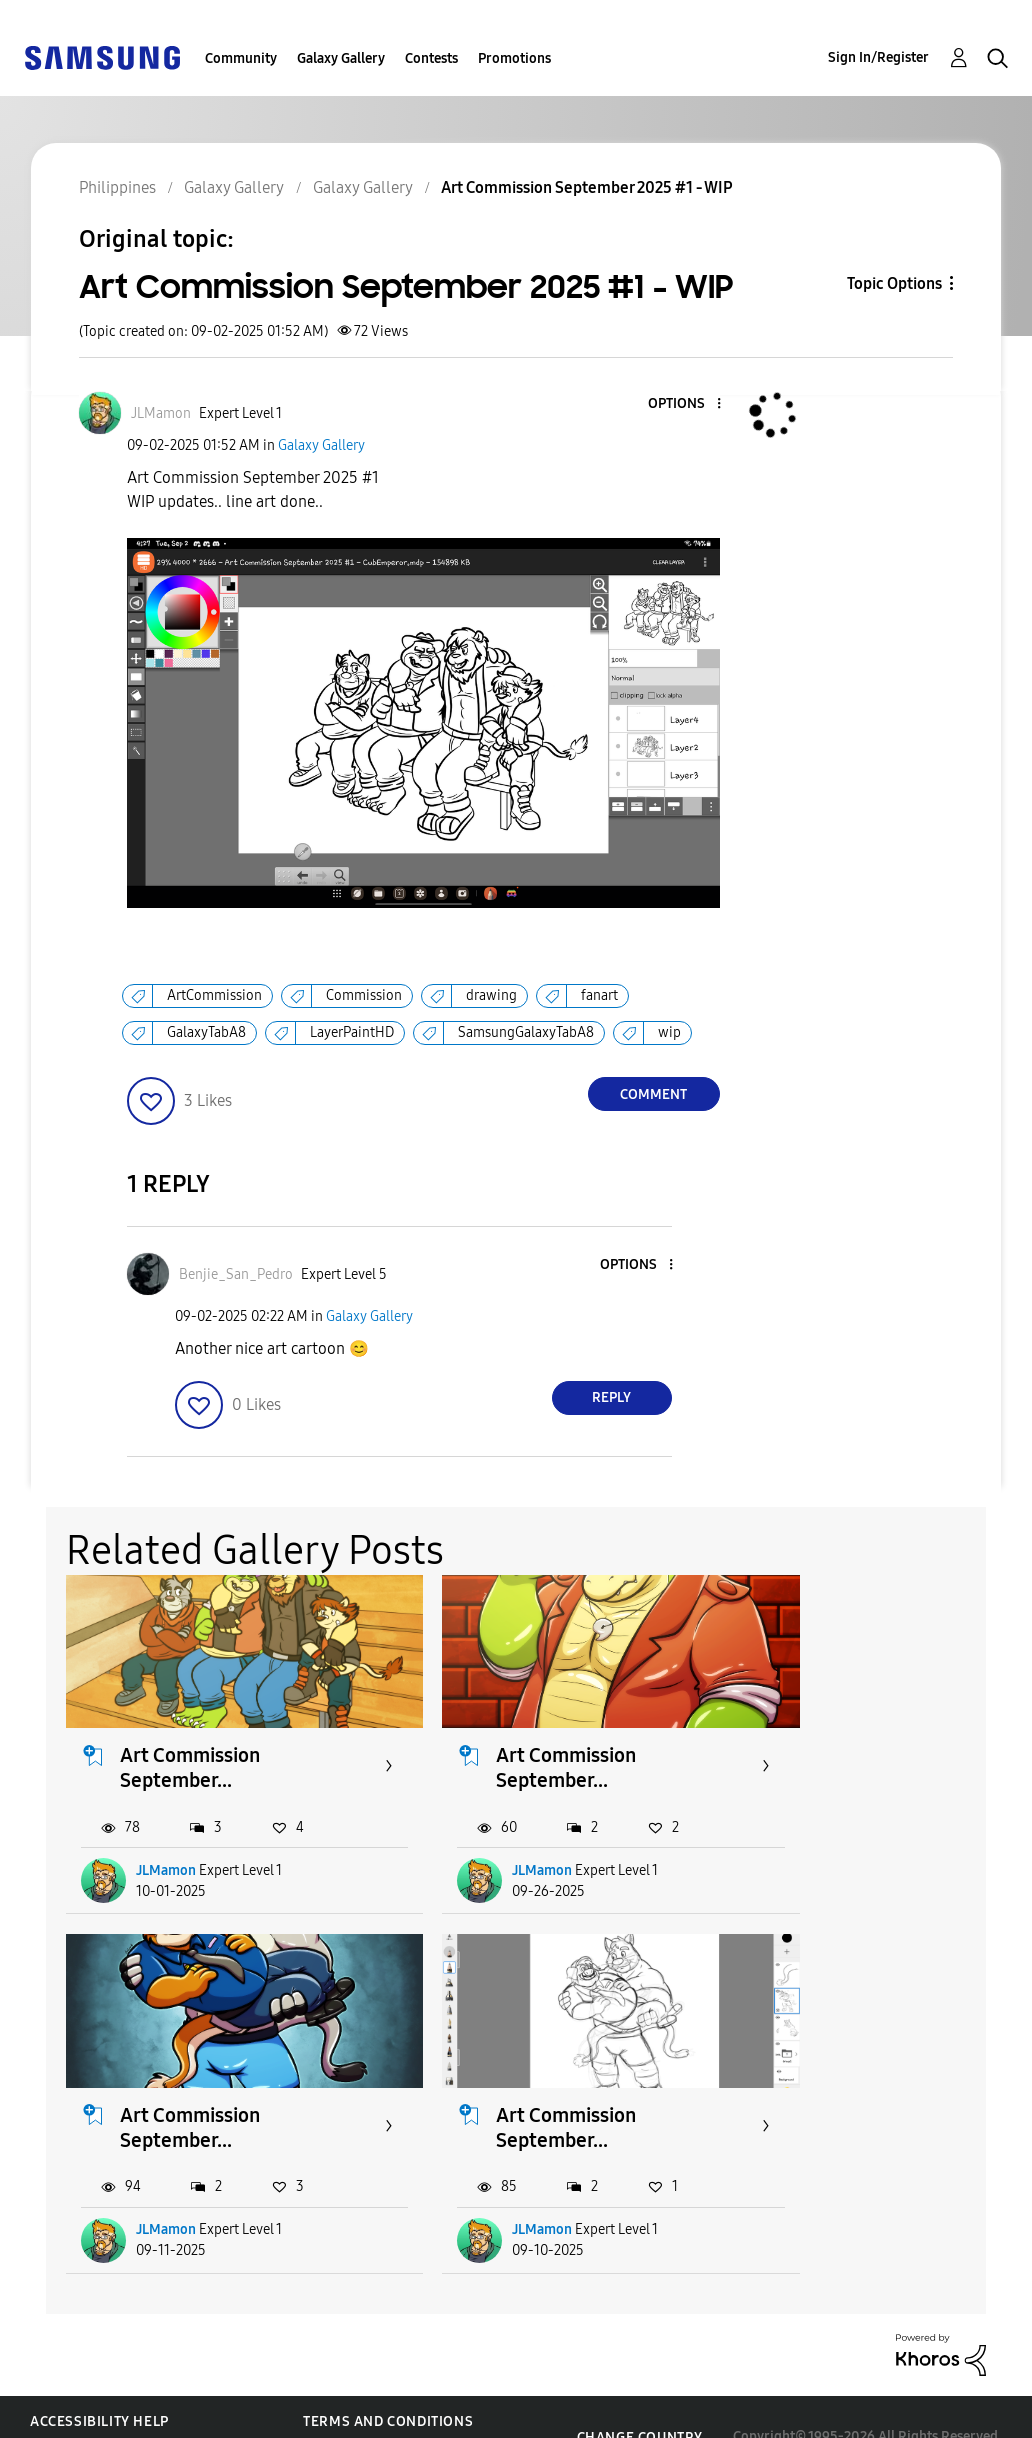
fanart (599, 995)
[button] (685, 404)
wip (669, 1032)
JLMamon (167, 1850)
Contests (431, 58)
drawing (491, 995)
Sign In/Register (878, 57)
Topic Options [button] (894, 283)
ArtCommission (214, 995)
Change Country (640, 2397)
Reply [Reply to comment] (611, 1397)
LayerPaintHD (352, 1032)
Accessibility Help (99, 2381)
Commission (364, 995)
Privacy (59, 2413)
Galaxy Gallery (341, 58)
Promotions (514, 58)
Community (241, 58)
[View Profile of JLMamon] (161, 413)
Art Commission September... (191, 1747)
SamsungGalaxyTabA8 (526, 1032)
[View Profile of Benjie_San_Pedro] (236, 1274)
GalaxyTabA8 (206, 1032)
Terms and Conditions (388, 2381)
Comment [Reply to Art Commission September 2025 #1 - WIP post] (653, 1094)
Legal (324, 2413)
